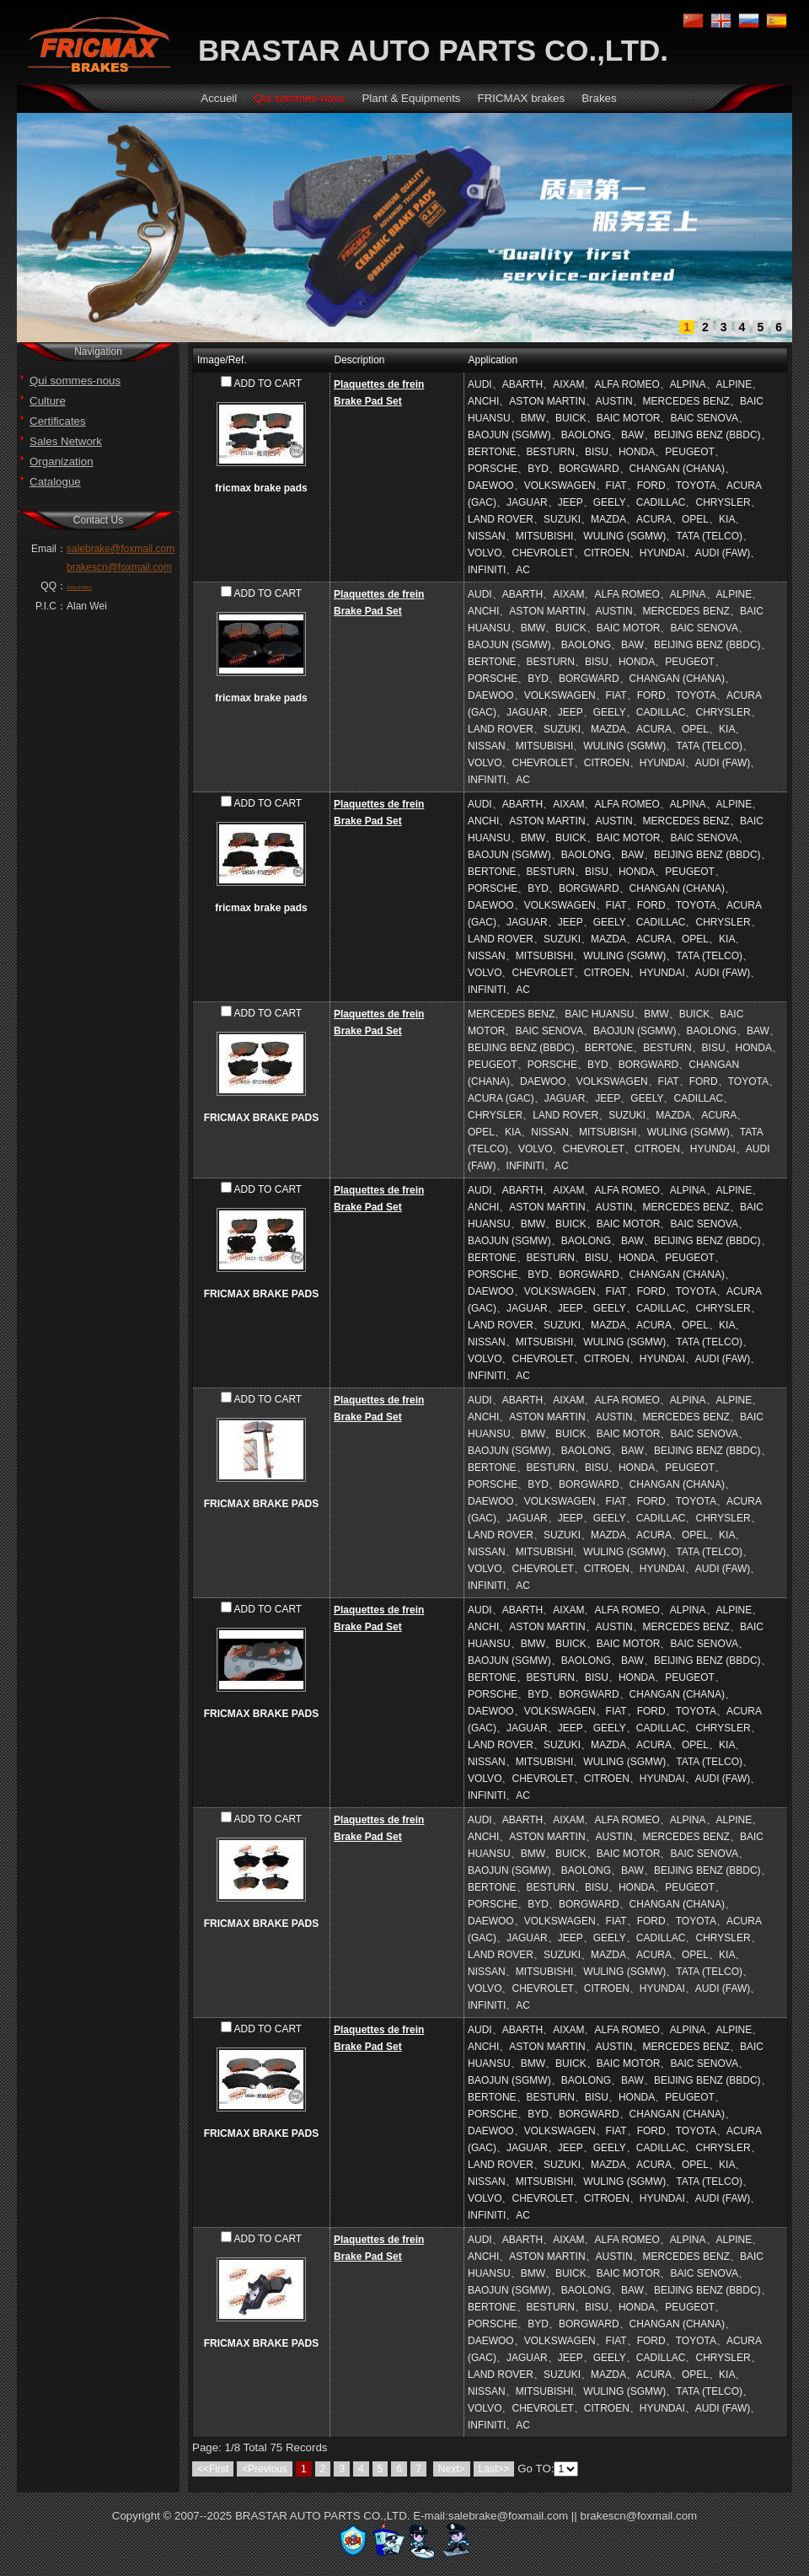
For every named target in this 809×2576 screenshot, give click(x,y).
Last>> (494, 2469)
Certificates (57, 421)
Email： (49, 549)
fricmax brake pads (261, 488)
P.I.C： (51, 606)
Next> (451, 2469)
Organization (61, 461)
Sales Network (65, 441)
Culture (47, 400)
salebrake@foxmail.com (120, 549)
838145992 (79, 587)
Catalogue (55, 481)
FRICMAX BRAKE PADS (261, 1118)
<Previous (264, 2469)
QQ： (53, 586)
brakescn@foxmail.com (119, 567)
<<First (212, 2469)
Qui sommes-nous (75, 380)
